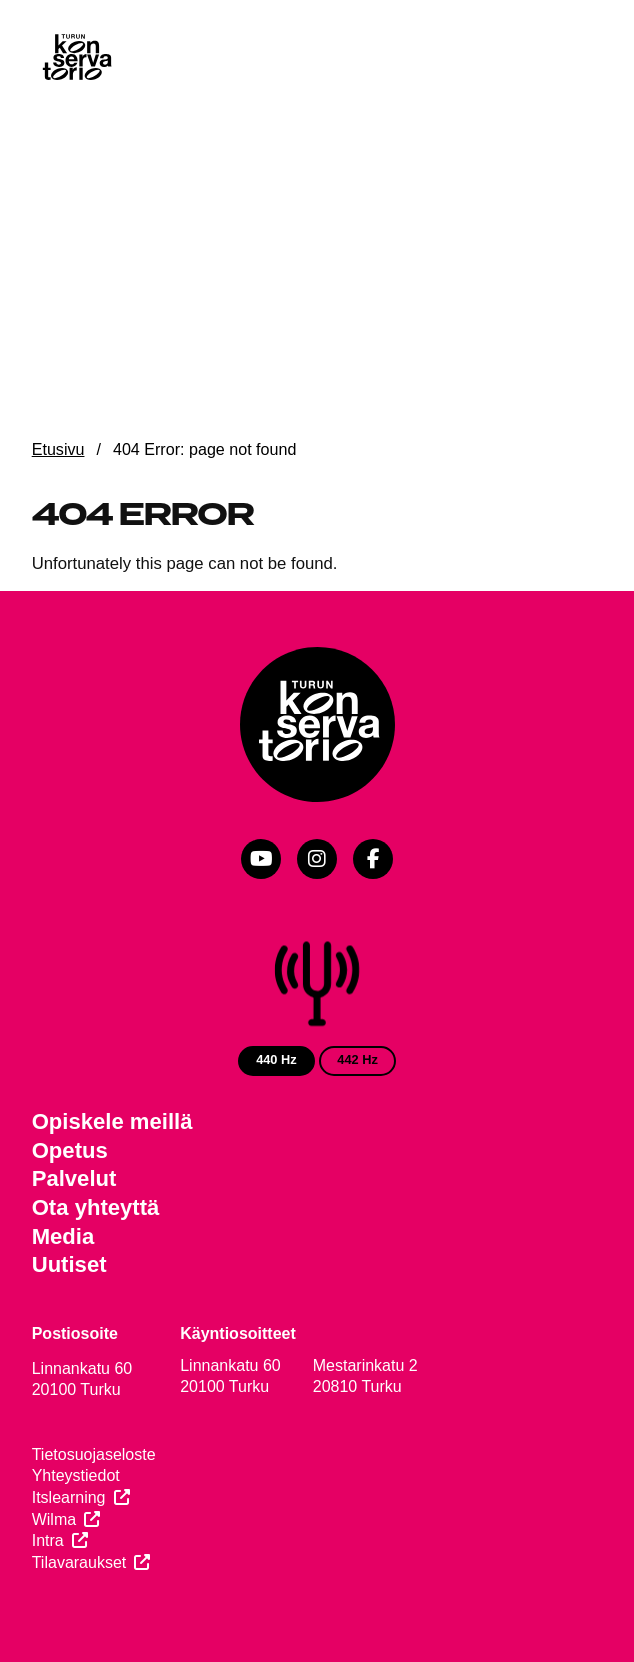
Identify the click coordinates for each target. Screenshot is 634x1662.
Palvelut (74, 1178)
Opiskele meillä (112, 1121)
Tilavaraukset (79, 1562)
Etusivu (58, 449)
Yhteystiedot (76, 1475)
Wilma (54, 1519)
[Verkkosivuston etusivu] (76, 59)
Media (63, 1236)
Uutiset (69, 1264)
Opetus (70, 1150)
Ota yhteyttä (96, 1207)
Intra (48, 1540)
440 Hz (276, 1059)
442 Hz (357, 1059)
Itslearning (69, 1497)
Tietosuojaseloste (94, 1454)
